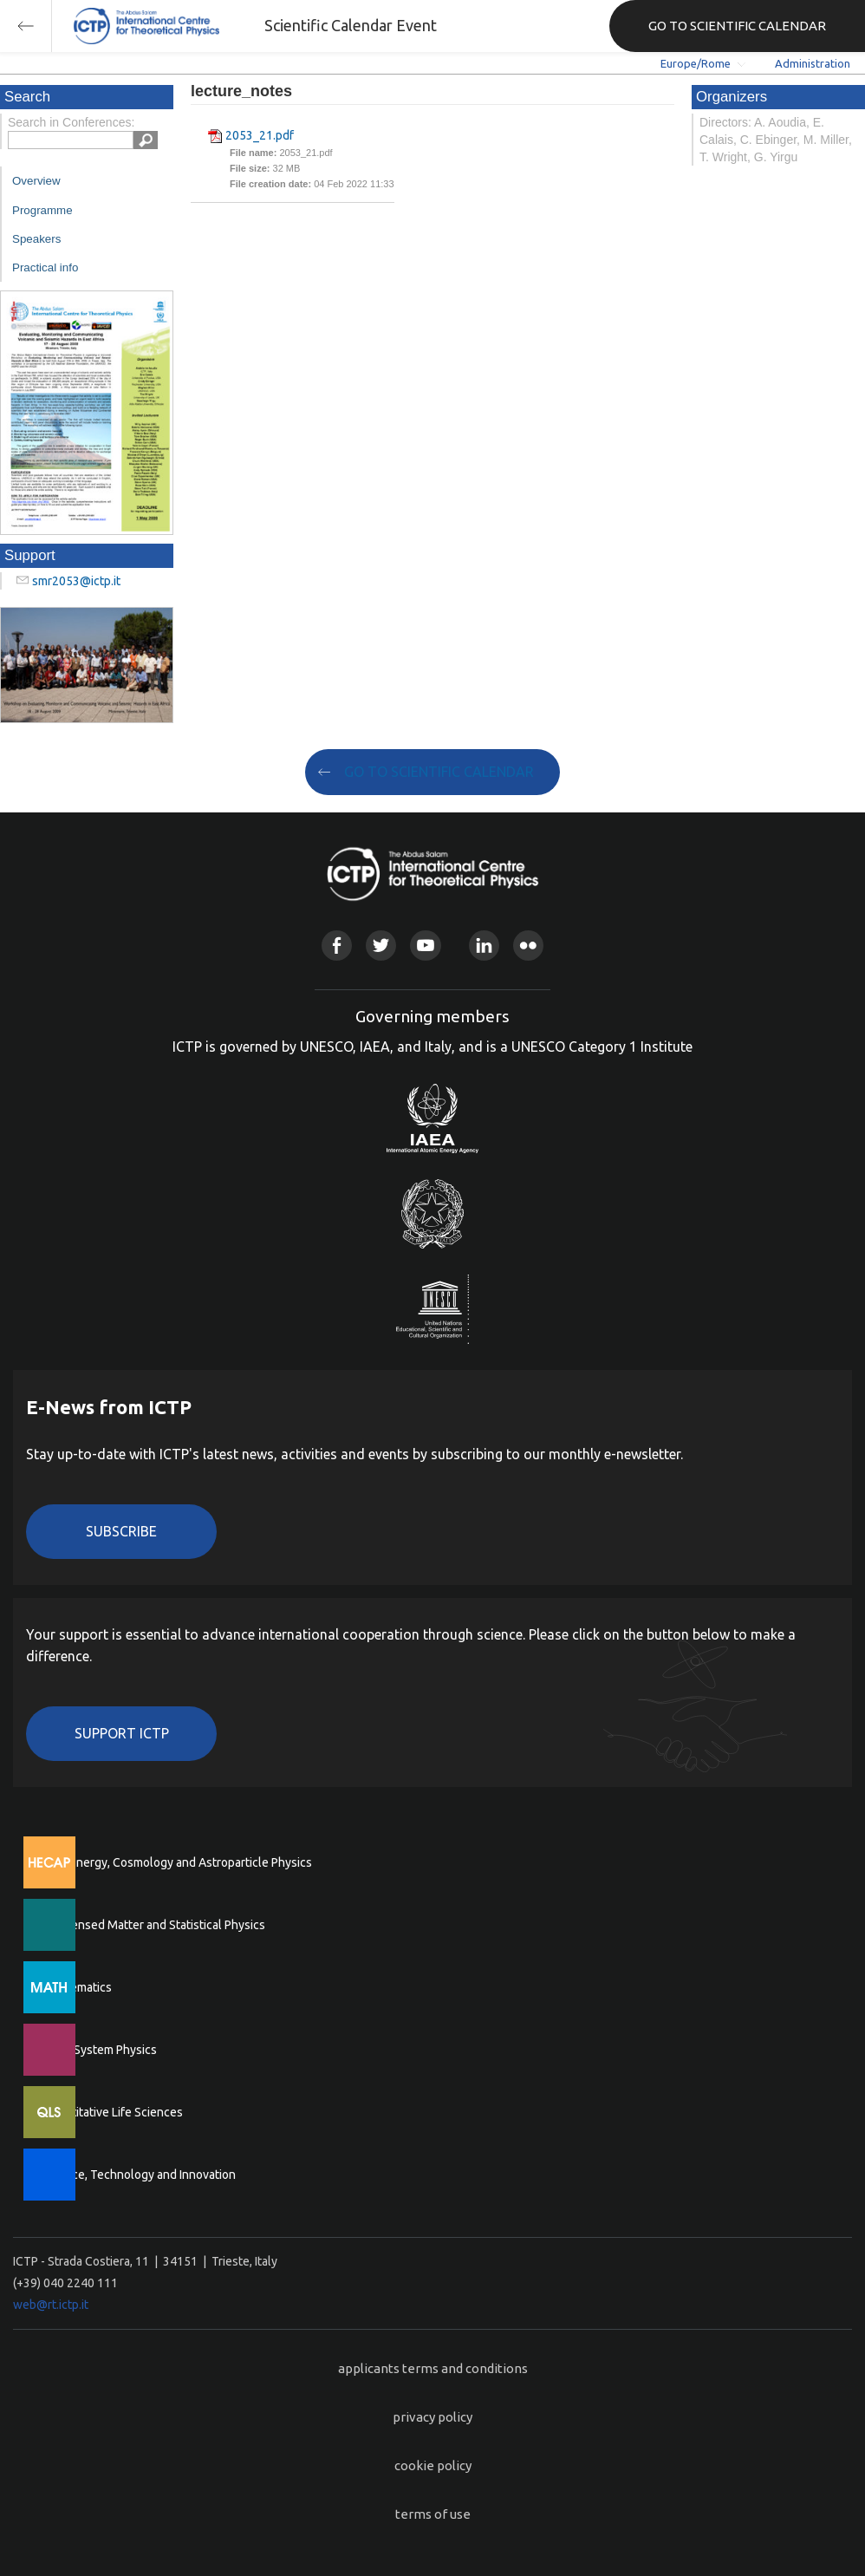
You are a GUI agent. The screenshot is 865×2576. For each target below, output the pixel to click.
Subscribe (121, 1531)
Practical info (45, 267)
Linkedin (484, 945)
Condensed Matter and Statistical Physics (153, 1925)
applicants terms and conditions (433, 2368)
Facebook (337, 945)
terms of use (433, 2514)
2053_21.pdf (259, 135)
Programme (42, 210)
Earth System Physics (99, 2050)
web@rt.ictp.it (50, 2305)
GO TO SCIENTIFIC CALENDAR (737, 25)
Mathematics (77, 1987)
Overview (36, 180)
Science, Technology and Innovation (139, 2174)
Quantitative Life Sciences (112, 2112)
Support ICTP (122, 1733)
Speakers (36, 238)
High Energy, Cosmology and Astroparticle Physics (177, 1862)
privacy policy (432, 2417)
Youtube (425, 945)
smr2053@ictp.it (76, 581)
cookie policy (433, 2465)
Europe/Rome (695, 63)
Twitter (381, 945)
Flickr (528, 945)
